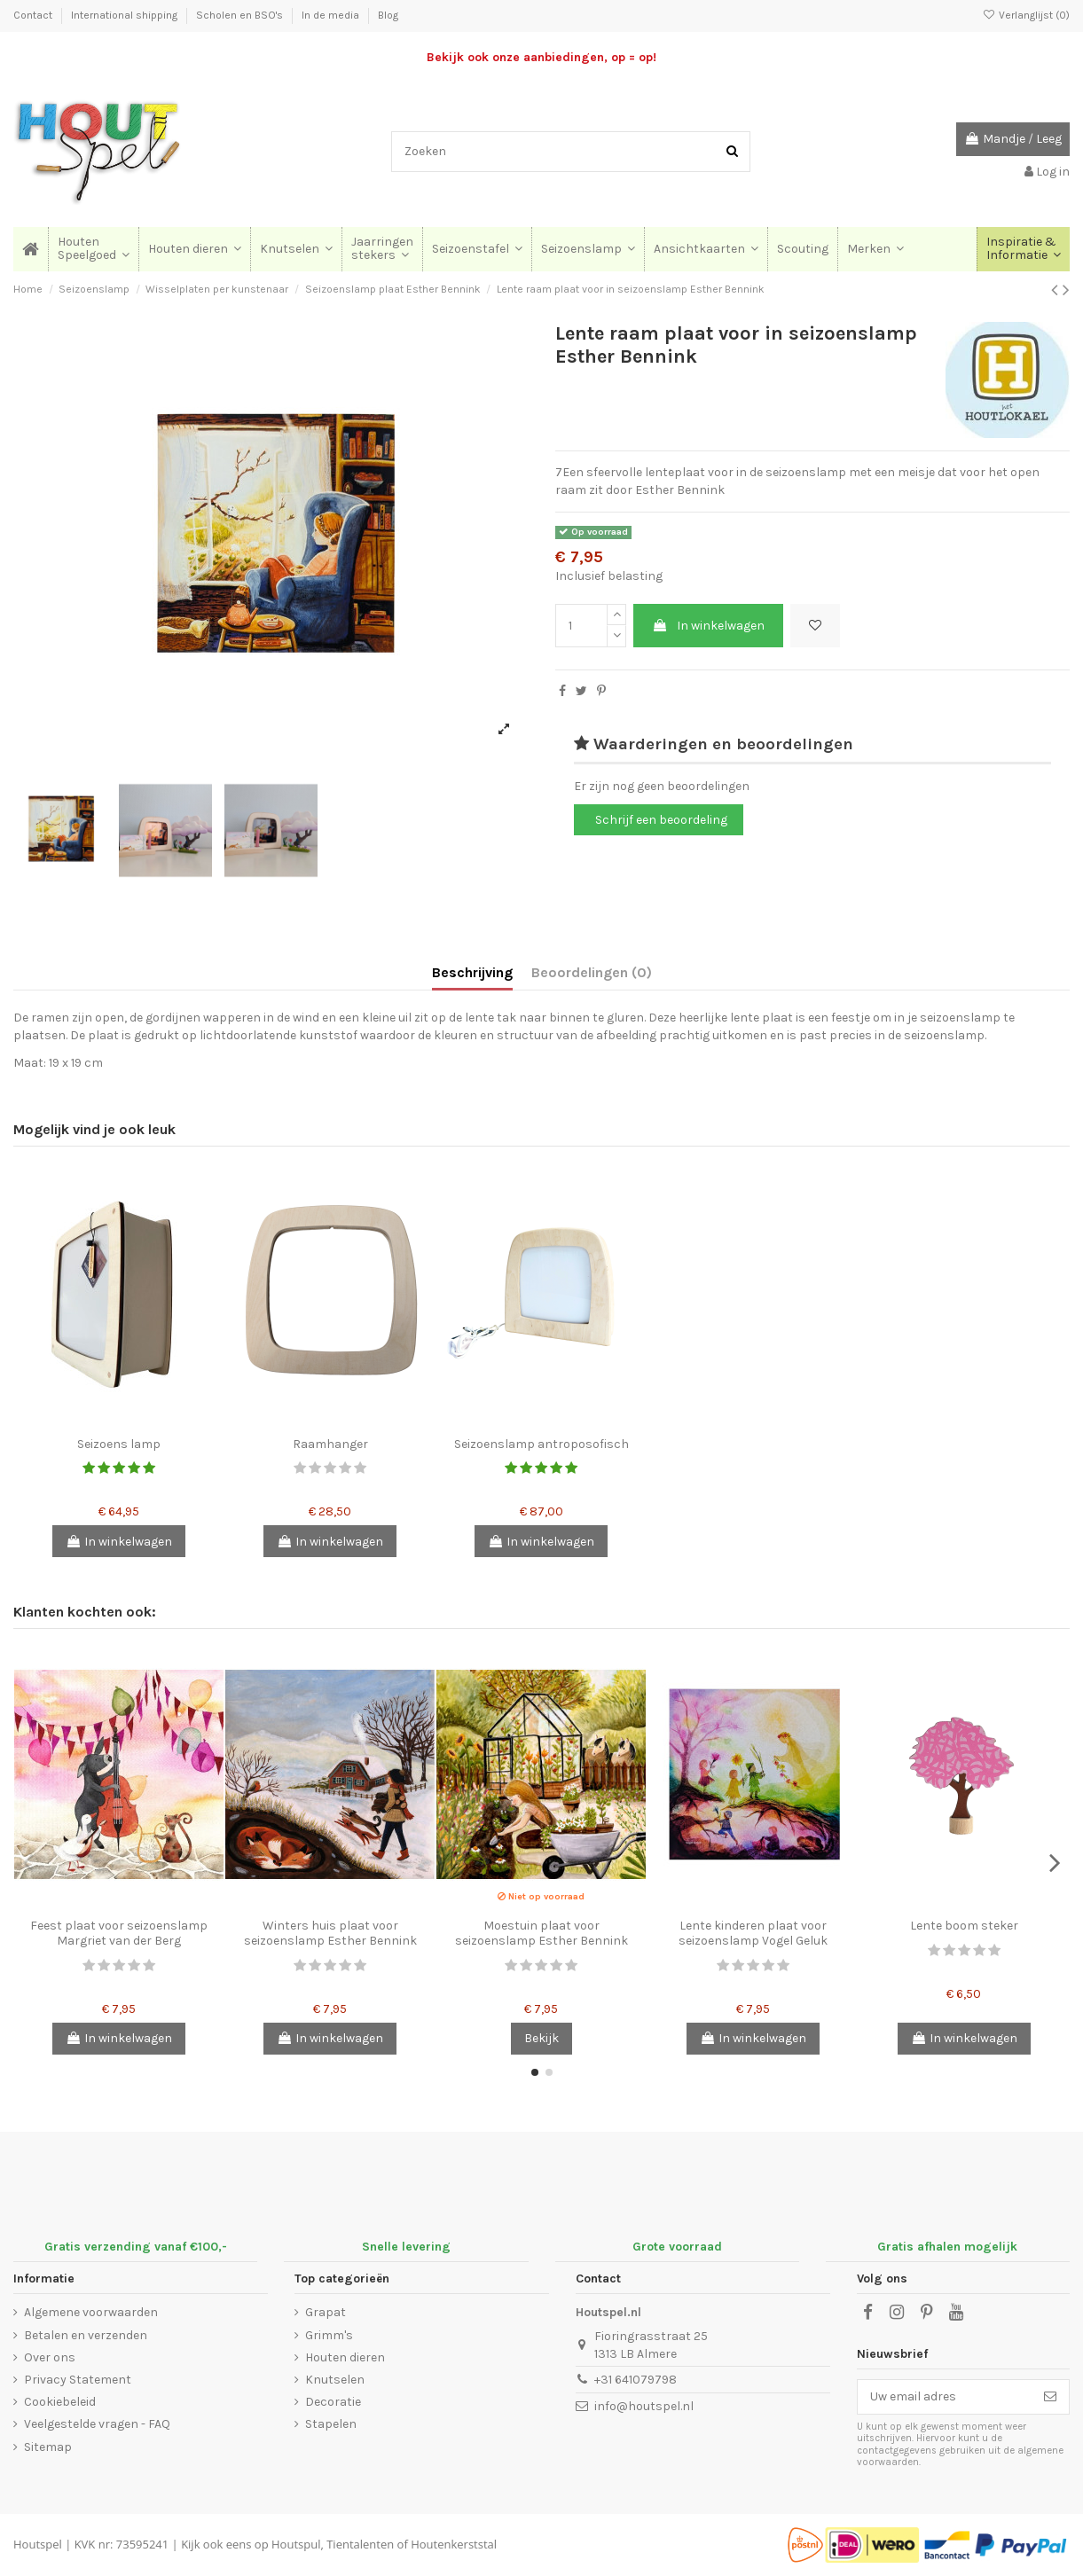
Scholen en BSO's (241, 15)
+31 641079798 (635, 2379)
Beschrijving (472, 972)
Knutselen (335, 2379)
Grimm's (329, 2335)
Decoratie (333, 2401)
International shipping (125, 15)
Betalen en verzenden (85, 2335)
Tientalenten (360, 2544)
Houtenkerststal (454, 2544)
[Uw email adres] (945, 2397)
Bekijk (541, 2038)
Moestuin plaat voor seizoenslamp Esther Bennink (541, 1933)
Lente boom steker (964, 1925)
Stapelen (331, 2423)
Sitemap (48, 2447)
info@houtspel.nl (644, 2406)
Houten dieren (345, 2357)
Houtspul (295, 2544)
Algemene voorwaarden (91, 2312)
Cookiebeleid (60, 2401)
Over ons (49, 2357)
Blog (388, 15)
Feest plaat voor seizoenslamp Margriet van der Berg (119, 1933)
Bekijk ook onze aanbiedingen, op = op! (541, 57)
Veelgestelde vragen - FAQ (97, 2423)
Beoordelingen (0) (591, 972)
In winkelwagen (708, 625)
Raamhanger (330, 1444)
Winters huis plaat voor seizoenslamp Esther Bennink (330, 1933)
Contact (34, 15)
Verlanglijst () (1026, 15)
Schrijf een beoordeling (661, 819)
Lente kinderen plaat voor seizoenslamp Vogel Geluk (753, 1933)
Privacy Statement (77, 2379)
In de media (332, 15)
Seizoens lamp (119, 1444)
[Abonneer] (1050, 2397)
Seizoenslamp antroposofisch (541, 1444)
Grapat (325, 2312)
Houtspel (37, 2544)
